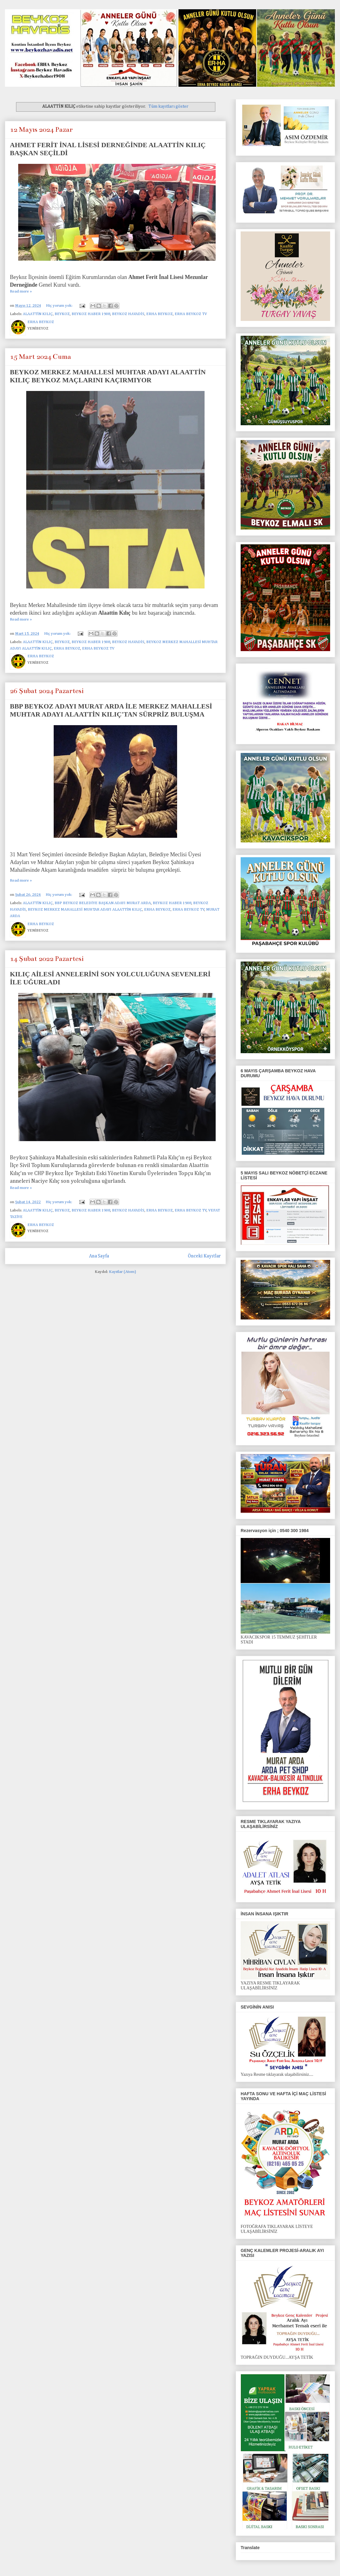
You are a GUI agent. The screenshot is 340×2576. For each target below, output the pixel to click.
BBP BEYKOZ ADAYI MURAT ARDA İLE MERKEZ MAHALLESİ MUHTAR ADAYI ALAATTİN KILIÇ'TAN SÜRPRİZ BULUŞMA (111, 710)
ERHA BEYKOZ (159, 314)
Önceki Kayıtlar (204, 1256)
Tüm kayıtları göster (168, 106)
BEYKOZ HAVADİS (128, 314)
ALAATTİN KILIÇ (38, 314)
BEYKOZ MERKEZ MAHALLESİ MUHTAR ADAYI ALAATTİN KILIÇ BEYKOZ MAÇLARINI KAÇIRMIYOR (108, 376)
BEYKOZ (62, 314)
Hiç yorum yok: (59, 306)
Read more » (21, 291)
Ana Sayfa (99, 1256)
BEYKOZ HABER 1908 (91, 314)
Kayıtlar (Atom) (122, 1272)
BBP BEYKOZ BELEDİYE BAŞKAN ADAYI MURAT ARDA (103, 903)
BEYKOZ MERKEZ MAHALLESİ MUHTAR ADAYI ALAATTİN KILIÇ (85, 910)
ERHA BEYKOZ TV (191, 314)
